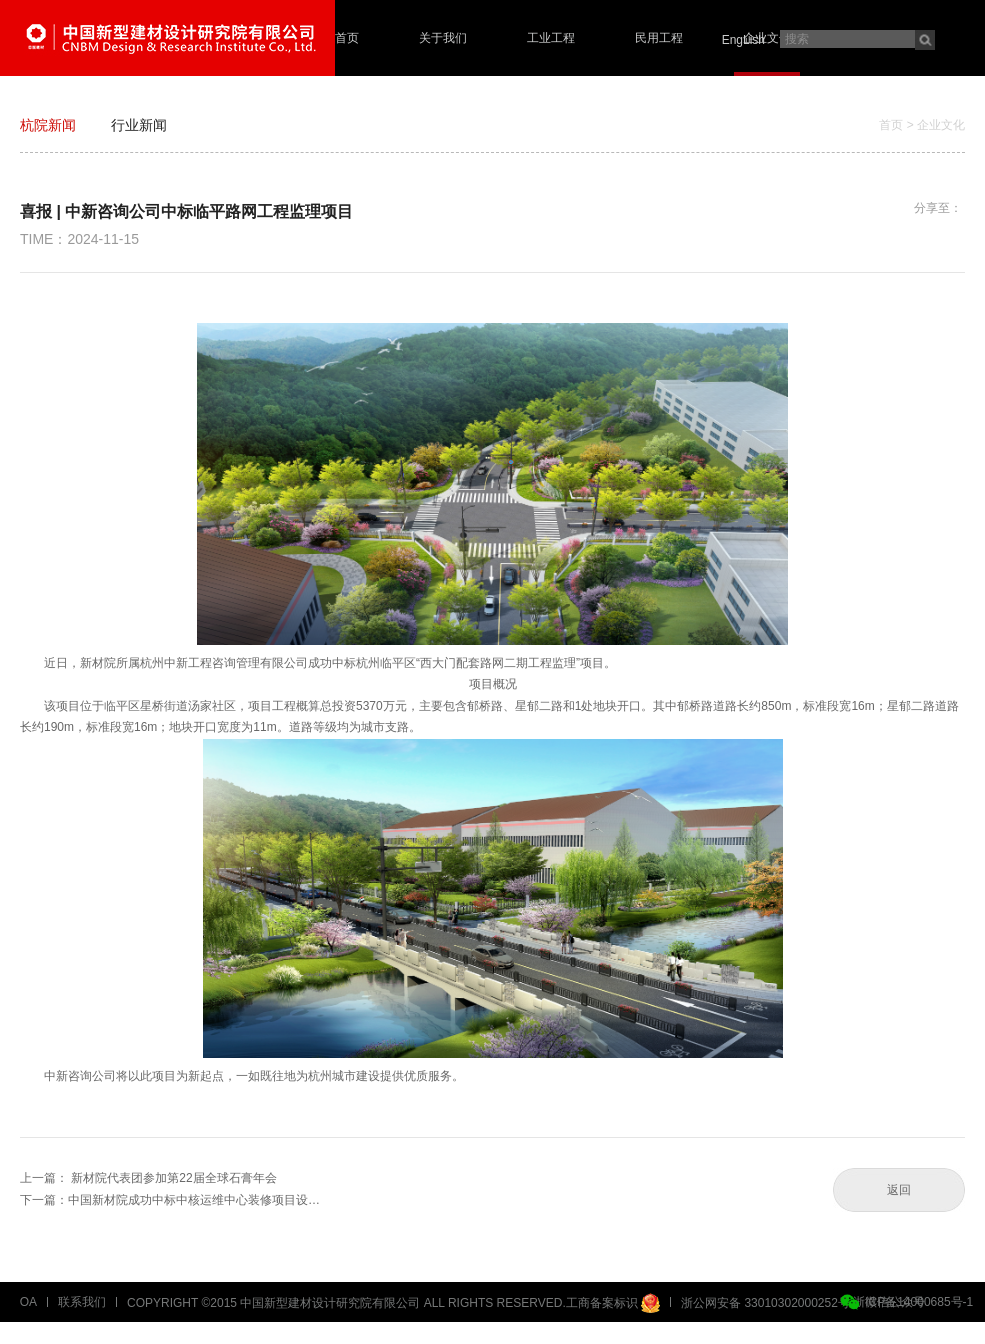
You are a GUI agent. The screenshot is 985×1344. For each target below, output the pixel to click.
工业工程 (551, 38)
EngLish (743, 40)
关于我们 (443, 38)
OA (28, 1302)
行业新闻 (139, 125)
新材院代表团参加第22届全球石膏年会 (173, 1178)
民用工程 (659, 38)
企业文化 (767, 38)
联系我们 (82, 1302)
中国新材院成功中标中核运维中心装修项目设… (194, 1200)
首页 (347, 38)
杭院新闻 (48, 125)
